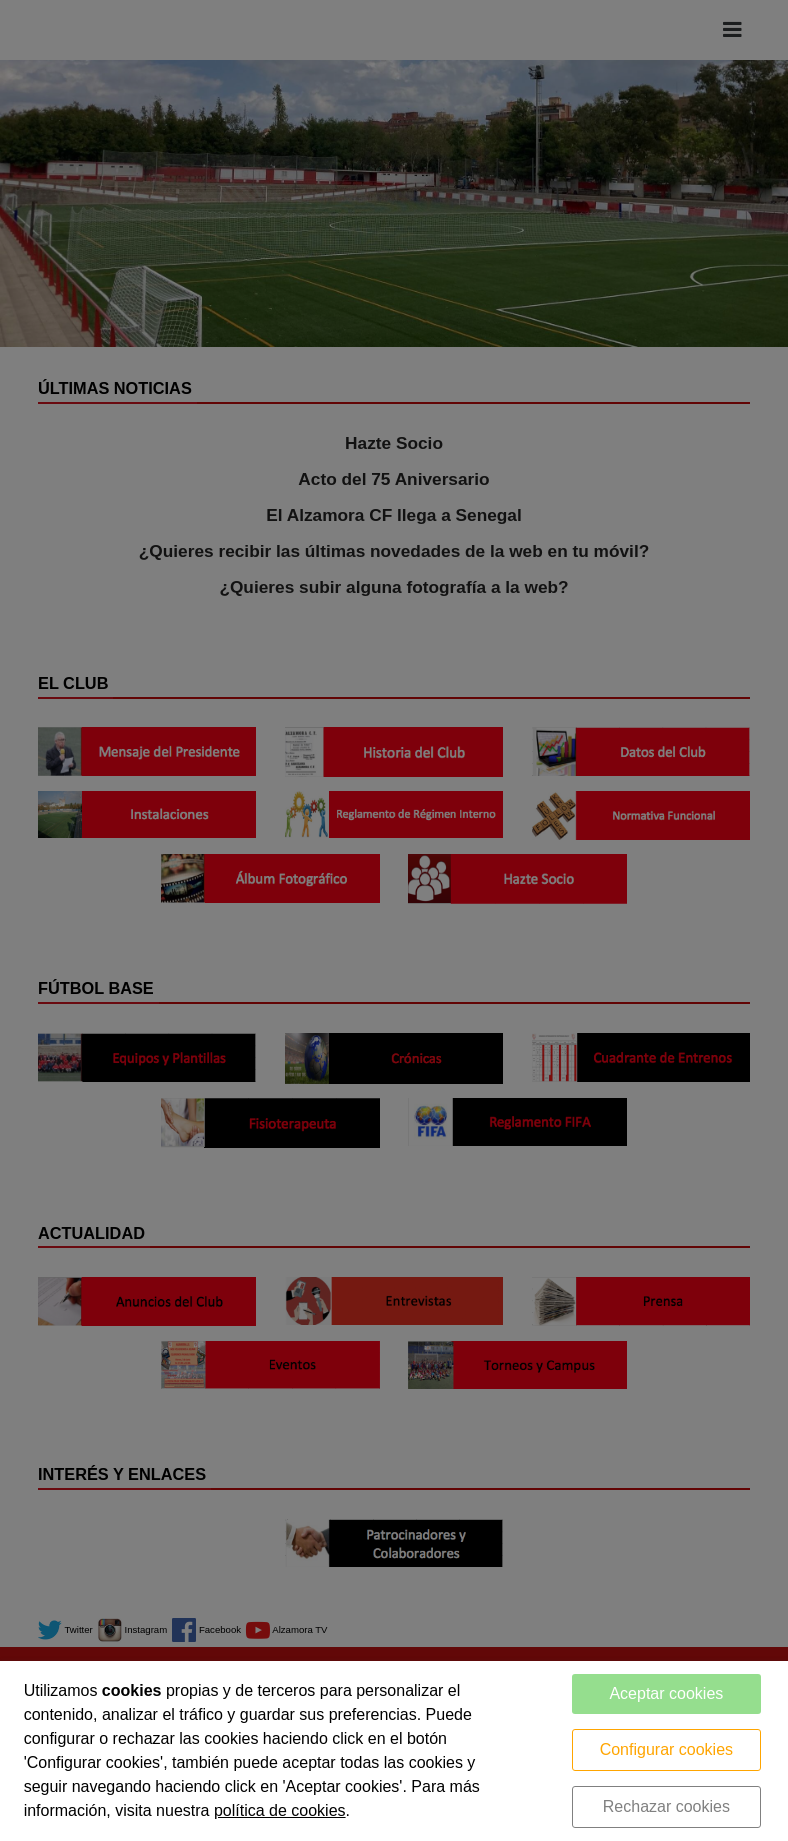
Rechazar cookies (666, 1806)
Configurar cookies (666, 1749)
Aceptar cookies (666, 1693)
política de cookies (280, 1810)
